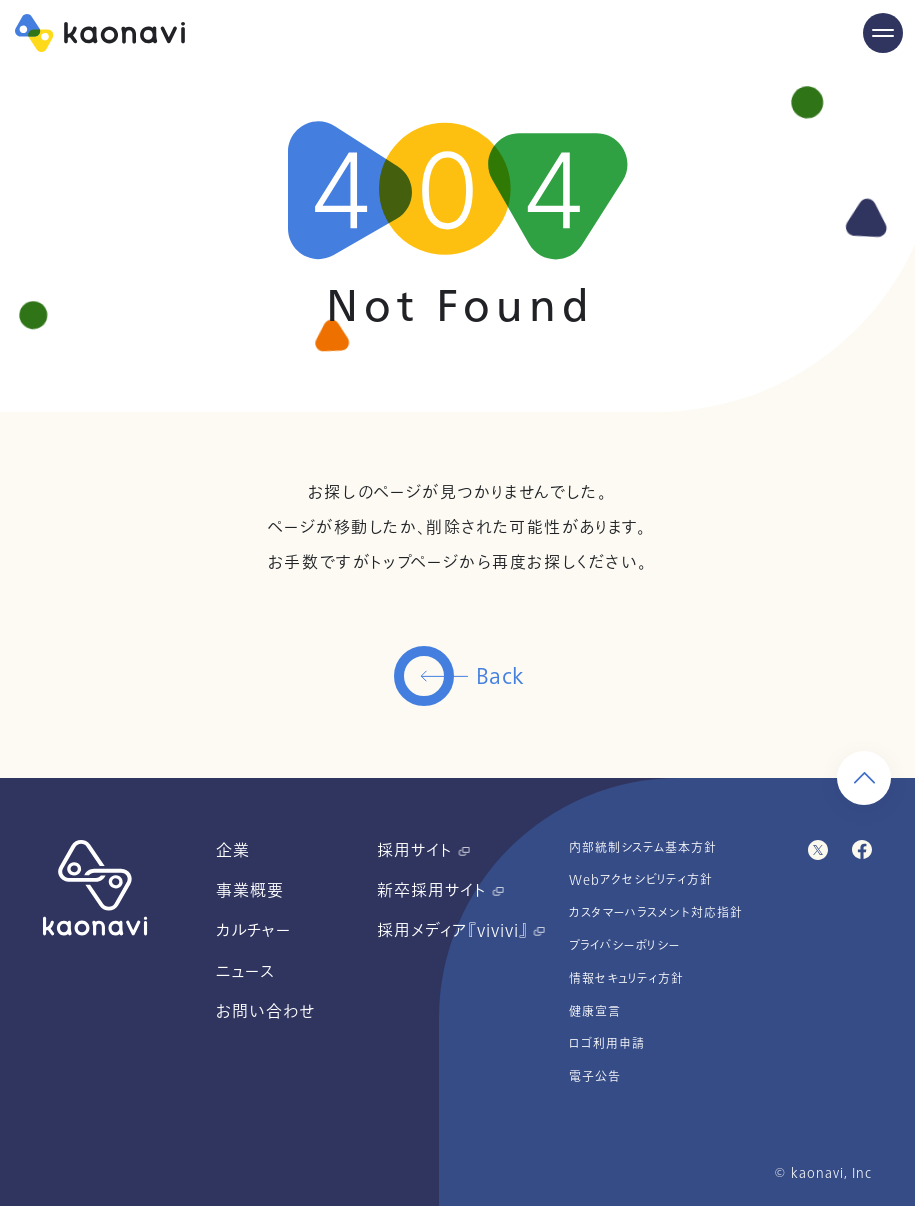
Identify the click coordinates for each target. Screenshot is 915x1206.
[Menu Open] (883, 33)
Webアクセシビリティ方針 (641, 880)
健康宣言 (595, 1012)
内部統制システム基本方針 (643, 848)
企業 (233, 851)
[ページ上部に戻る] (864, 778)
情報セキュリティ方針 (626, 979)
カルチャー (253, 931)
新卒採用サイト (440, 891)
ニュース (245, 972)
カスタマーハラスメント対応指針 (656, 913)
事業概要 (250, 891)
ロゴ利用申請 (607, 1044)
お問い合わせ (265, 1012)
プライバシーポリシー (625, 946)
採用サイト (423, 851)
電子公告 (595, 1077)
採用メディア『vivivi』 (461, 931)
